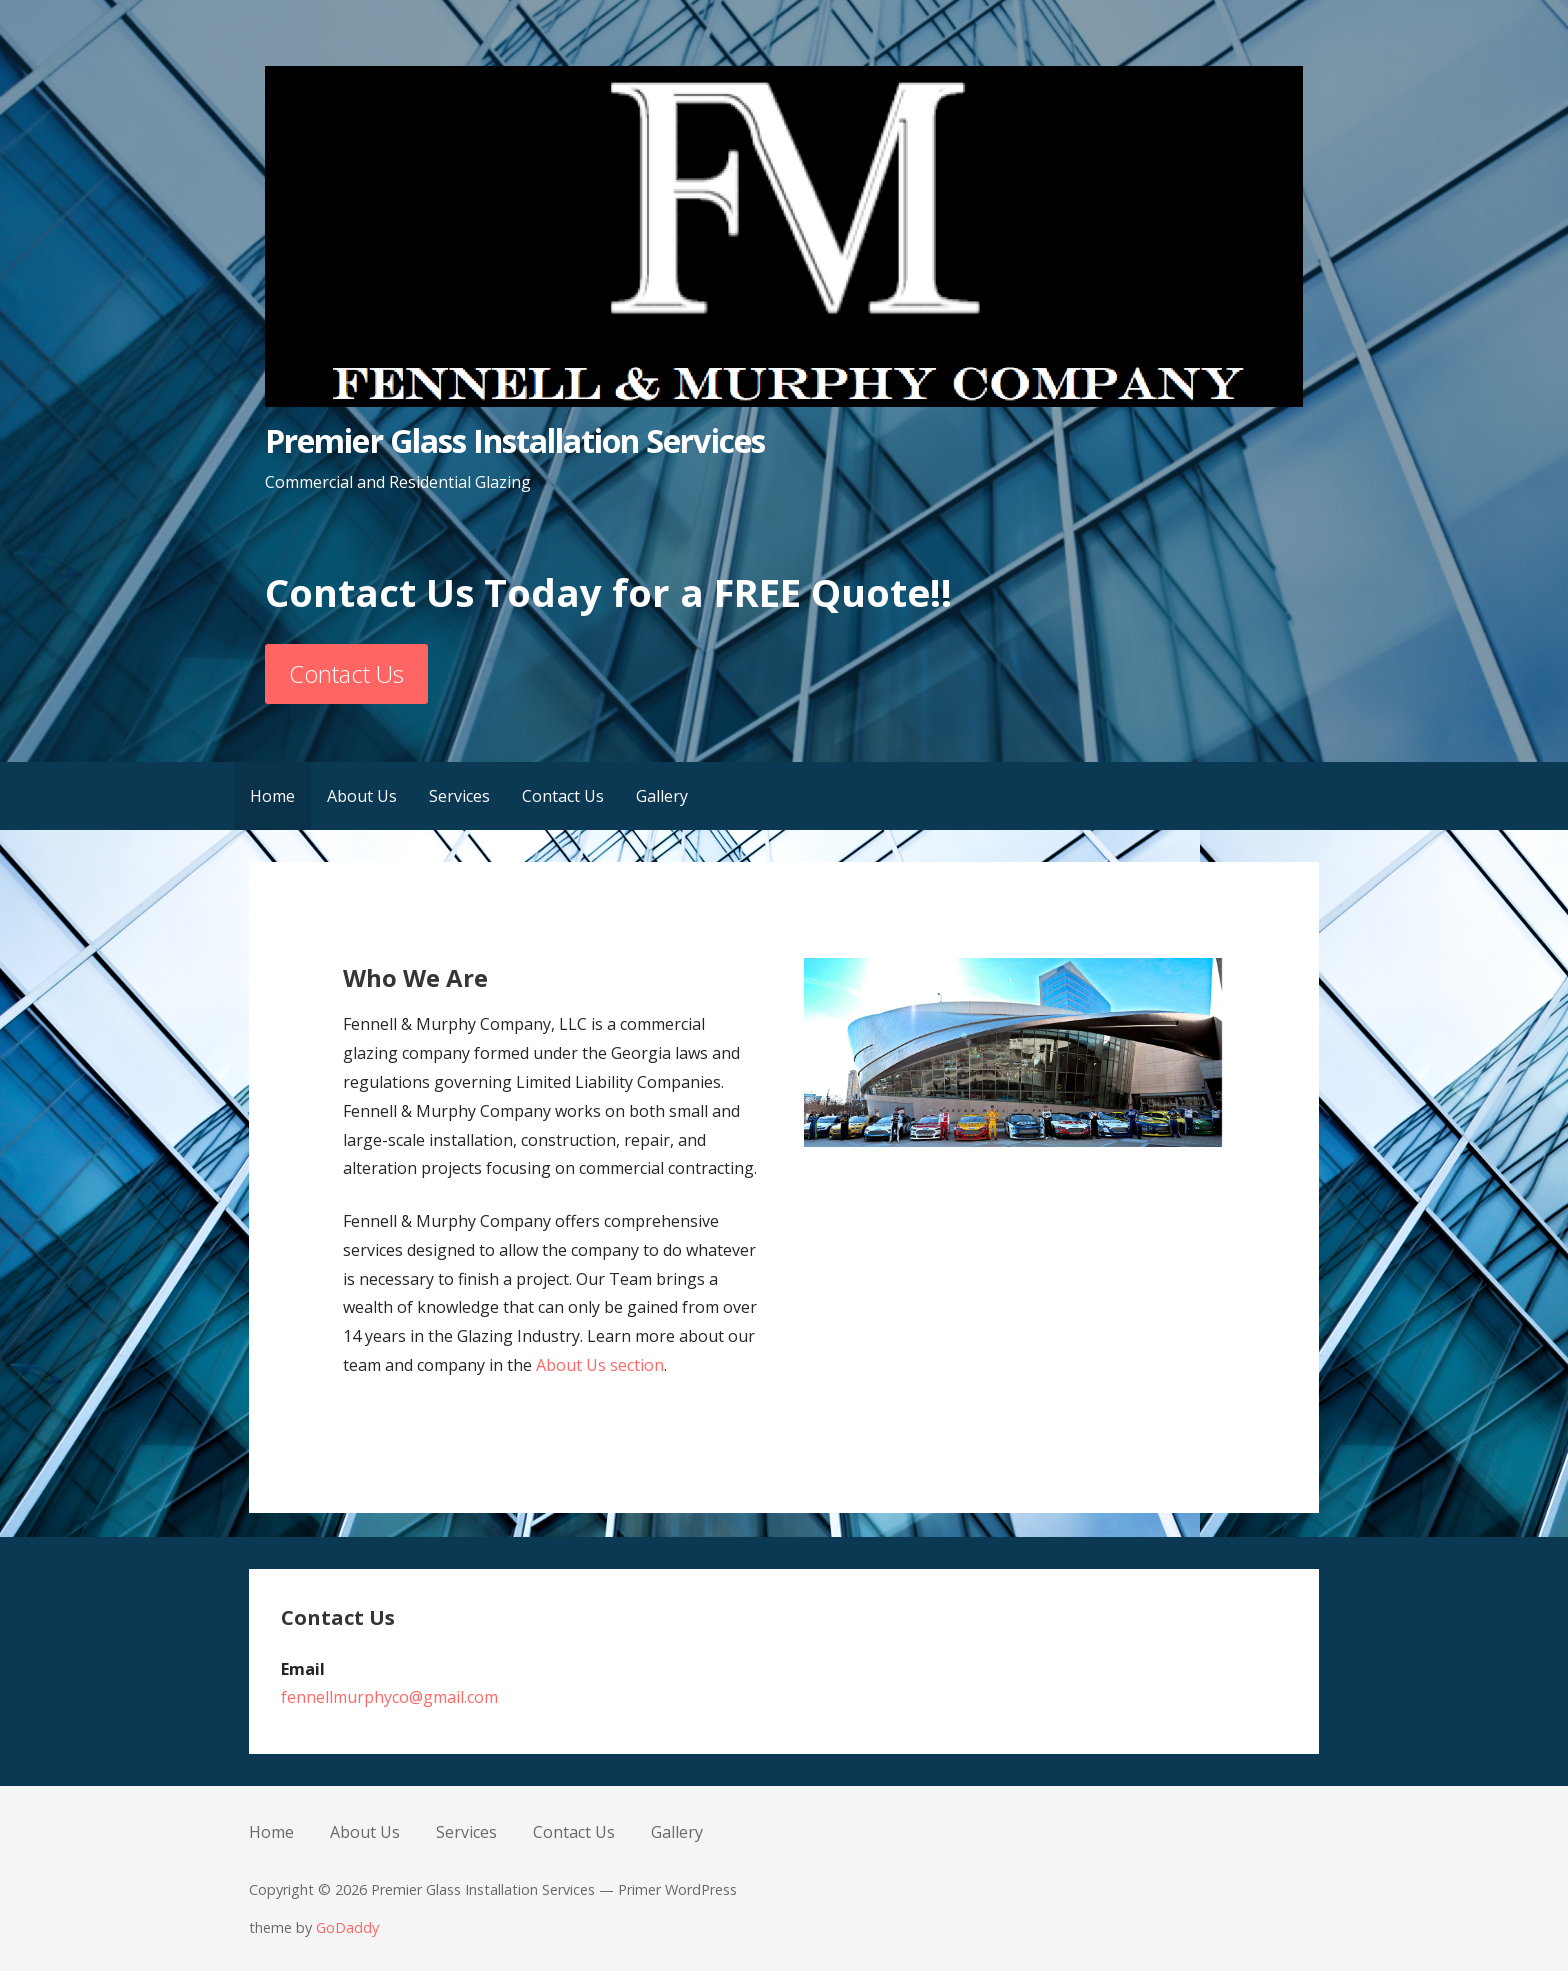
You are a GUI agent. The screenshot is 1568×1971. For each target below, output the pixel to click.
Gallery (662, 796)
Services (459, 796)
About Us (362, 796)
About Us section (600, 1365)
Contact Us (346, 673)
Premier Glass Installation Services (514, 440)
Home (272, 796)
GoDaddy (347, 1927)
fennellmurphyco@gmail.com (389, 1697)
